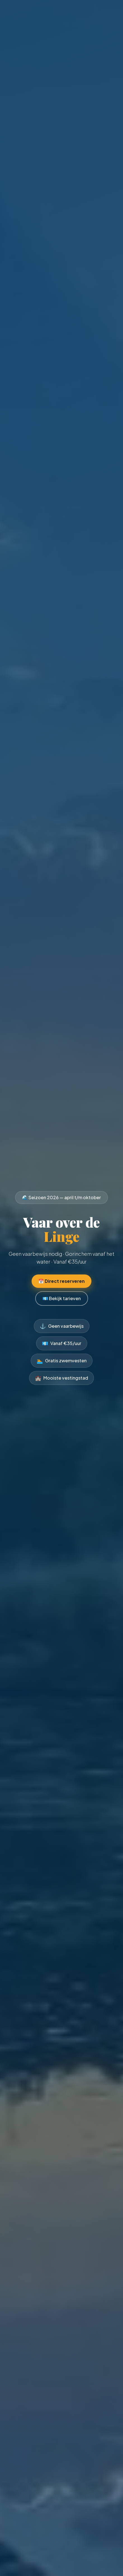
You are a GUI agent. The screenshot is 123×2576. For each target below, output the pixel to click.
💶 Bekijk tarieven (61, 1298)
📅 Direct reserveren (61, 1281)
